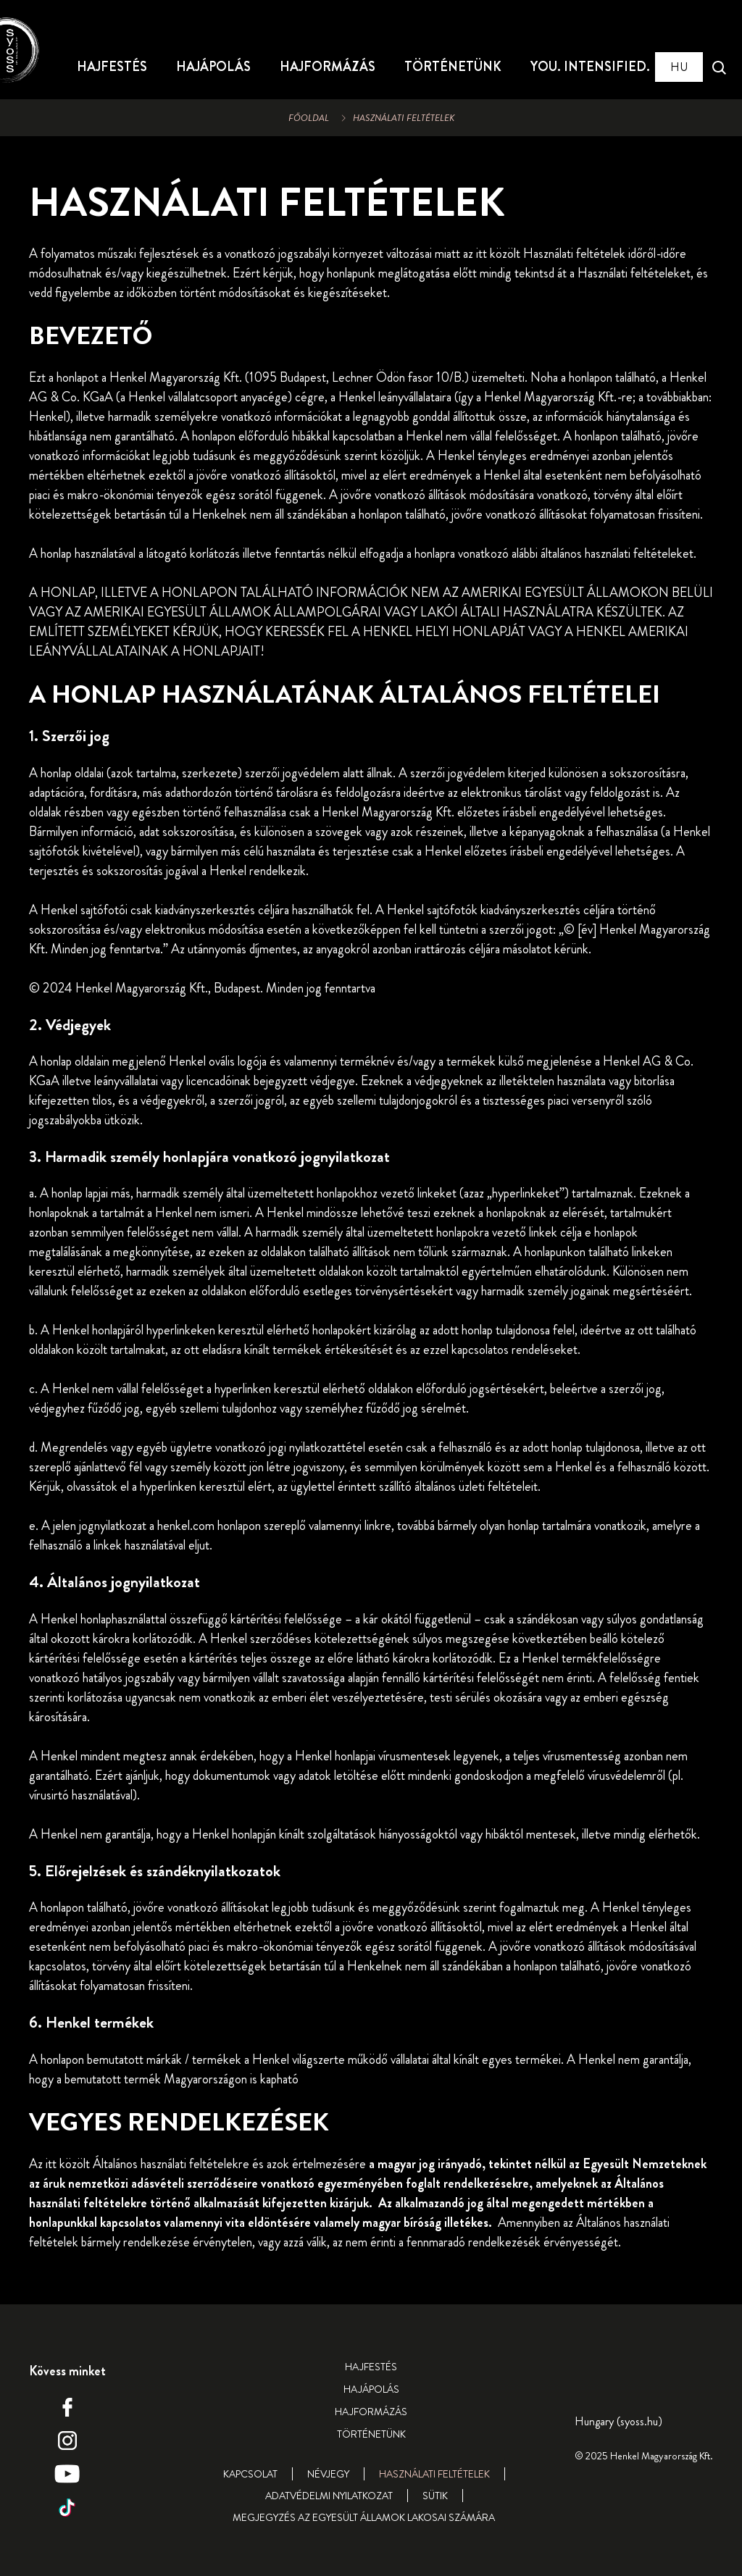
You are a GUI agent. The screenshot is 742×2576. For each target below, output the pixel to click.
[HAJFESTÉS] (112, 67)
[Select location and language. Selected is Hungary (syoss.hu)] (679, 67)
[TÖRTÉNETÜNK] (453, 67)
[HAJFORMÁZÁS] (327, 67)
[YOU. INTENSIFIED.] (590, 67)
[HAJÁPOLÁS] (213, 67)
